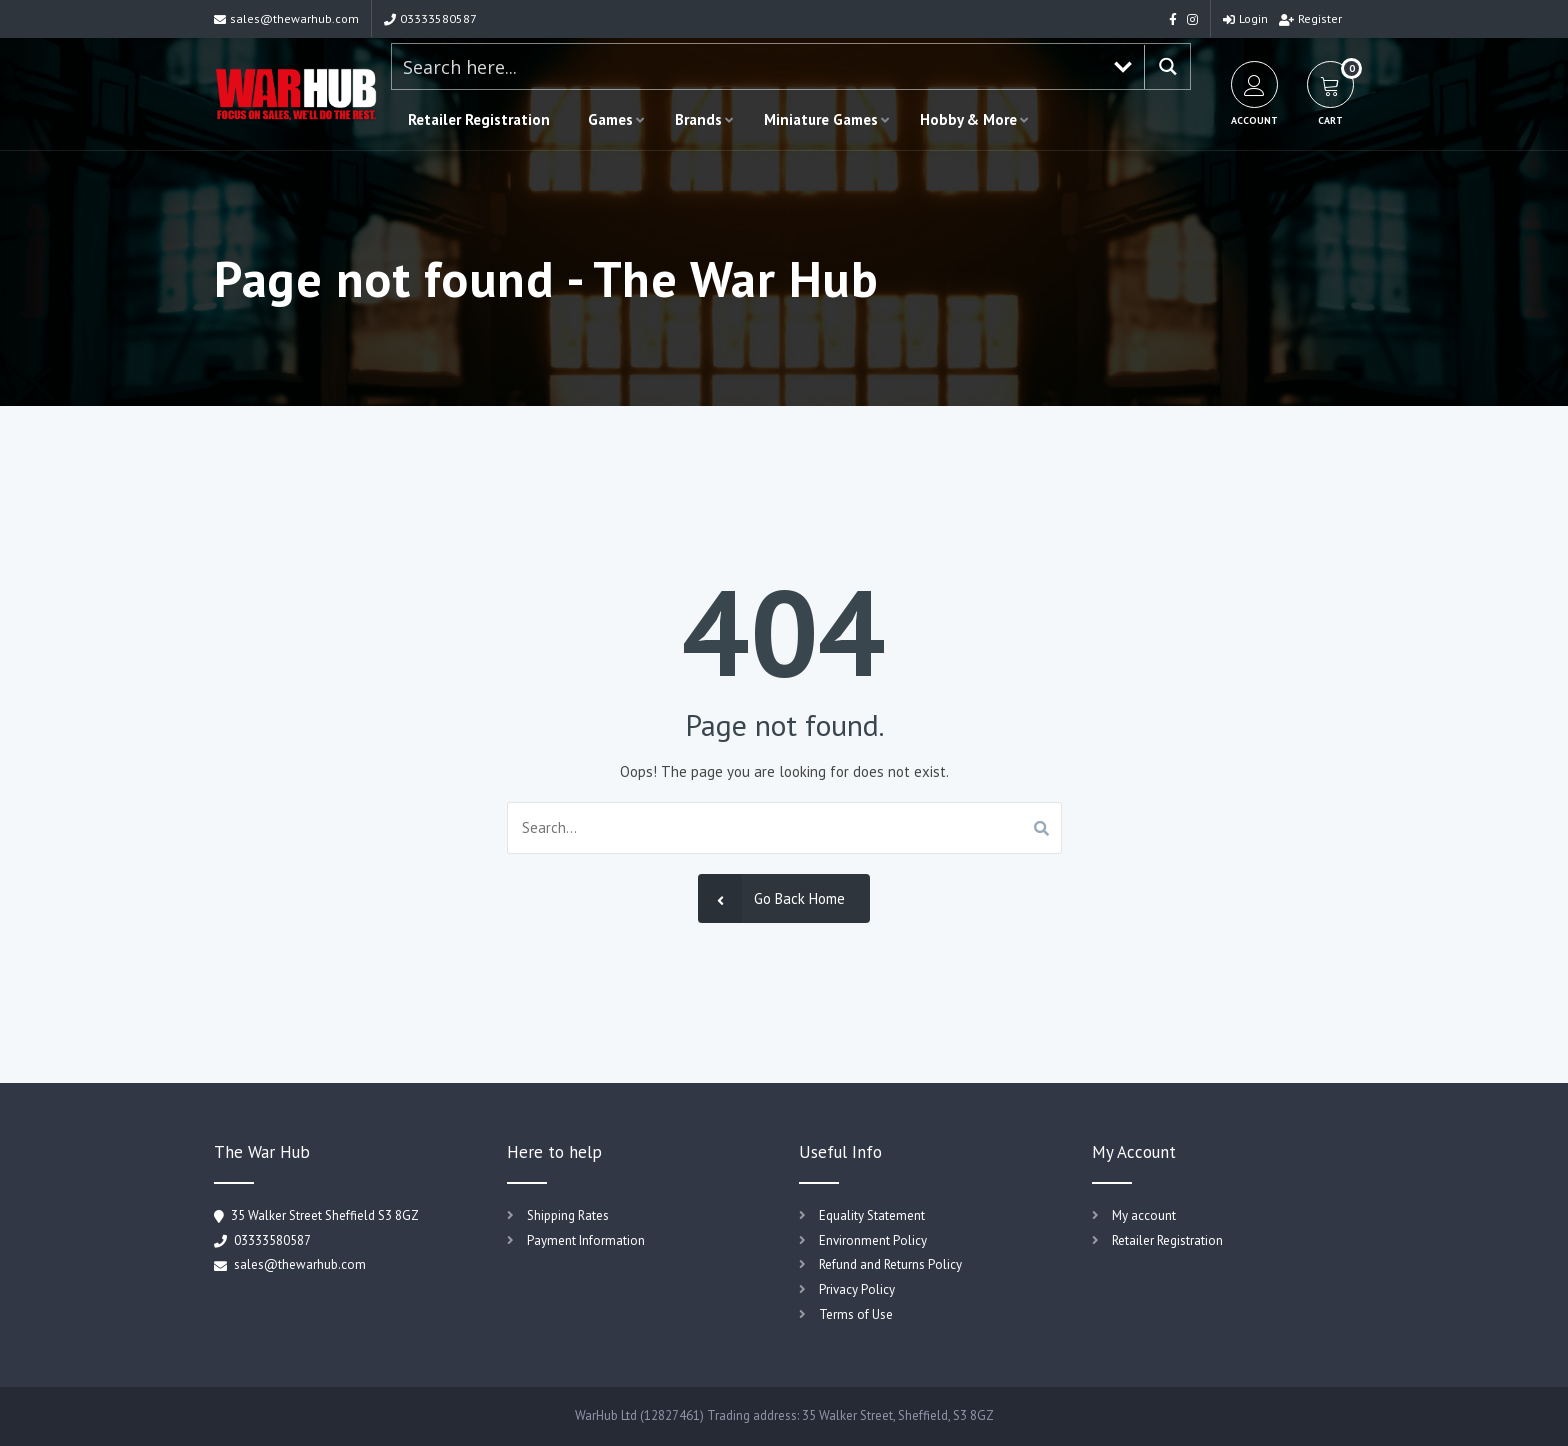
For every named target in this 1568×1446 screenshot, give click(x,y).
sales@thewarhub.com (286, 18)
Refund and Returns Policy (890, 1264)
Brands (698, 119)
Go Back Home (771, 898)
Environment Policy (873, 1240)
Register (1310, 18)
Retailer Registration (479, 119)
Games (610, 119)
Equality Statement (872, 1215)
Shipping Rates (568, 1215)
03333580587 (430, 18)
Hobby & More (968, 119)
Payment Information (586, 1240)
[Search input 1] (747, 66)
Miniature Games (821, 119)
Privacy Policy (857, 1289)
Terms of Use (856, 1314)
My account (1144, 1215)
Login (1245, 18)
